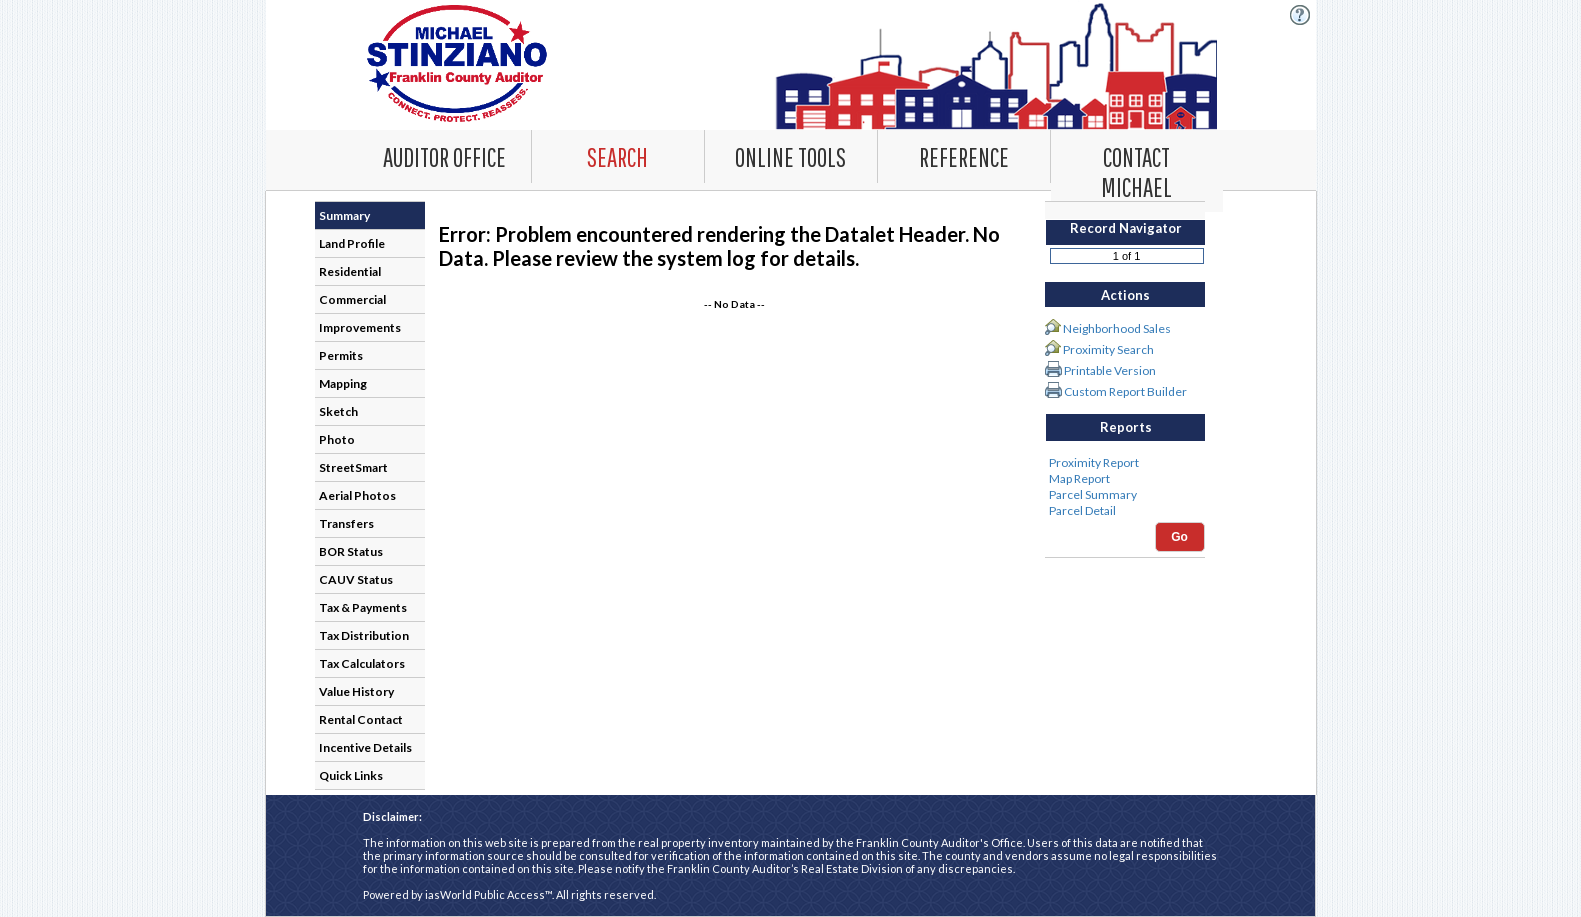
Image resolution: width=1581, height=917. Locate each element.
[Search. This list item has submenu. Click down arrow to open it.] (618, 156)
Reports (1126, 427)
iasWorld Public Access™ (488, 894)
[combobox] (618, 156)
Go (1179, 537)
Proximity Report (1125, 463)
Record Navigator (1126, 228)
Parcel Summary (1125, 495)
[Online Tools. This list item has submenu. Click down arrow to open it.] (791, 156)
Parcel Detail (1125, 511)
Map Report (1125, 479)
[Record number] (1127, 256)
